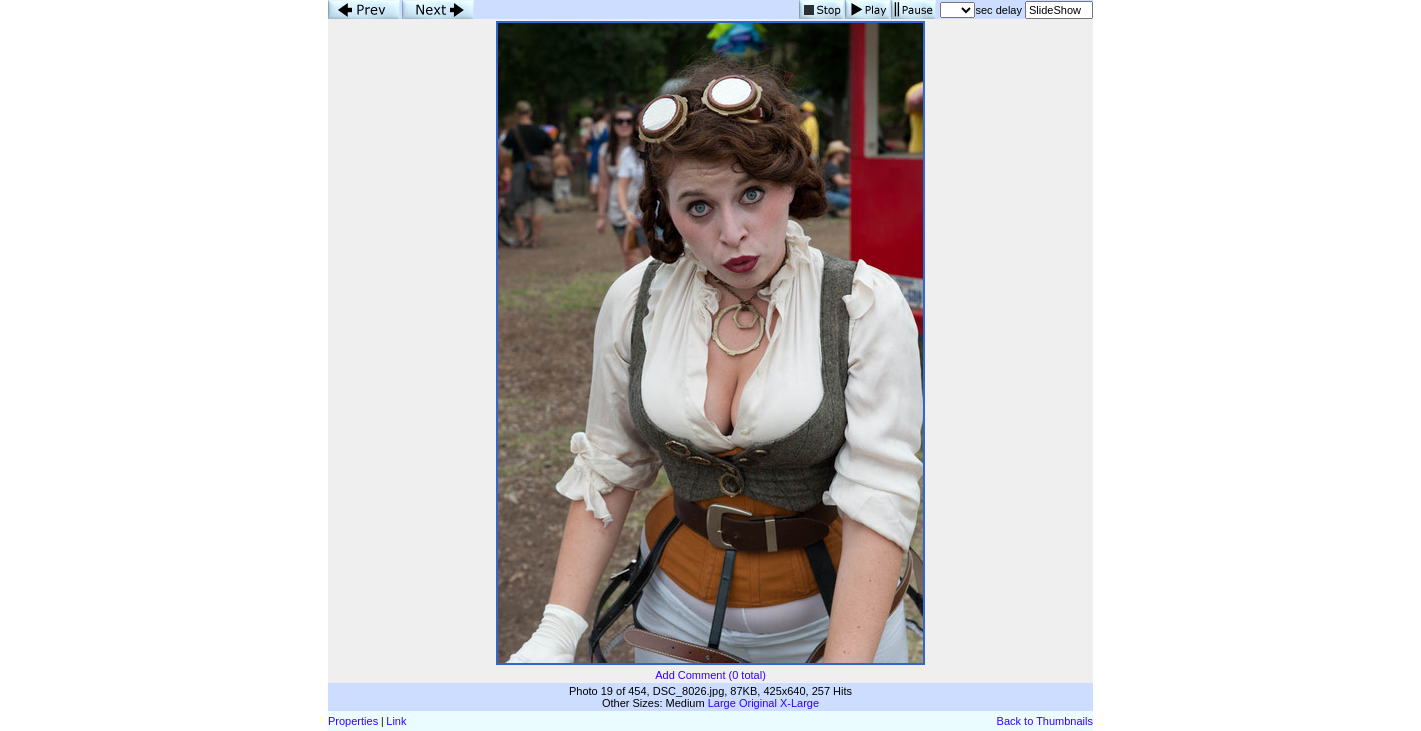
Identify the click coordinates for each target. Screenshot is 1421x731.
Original (758, 703)
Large (722, 703)
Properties (353, 721)
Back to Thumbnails (1045, 721)
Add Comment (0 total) (710, 675)
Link (396, 721)
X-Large (799, 703)
